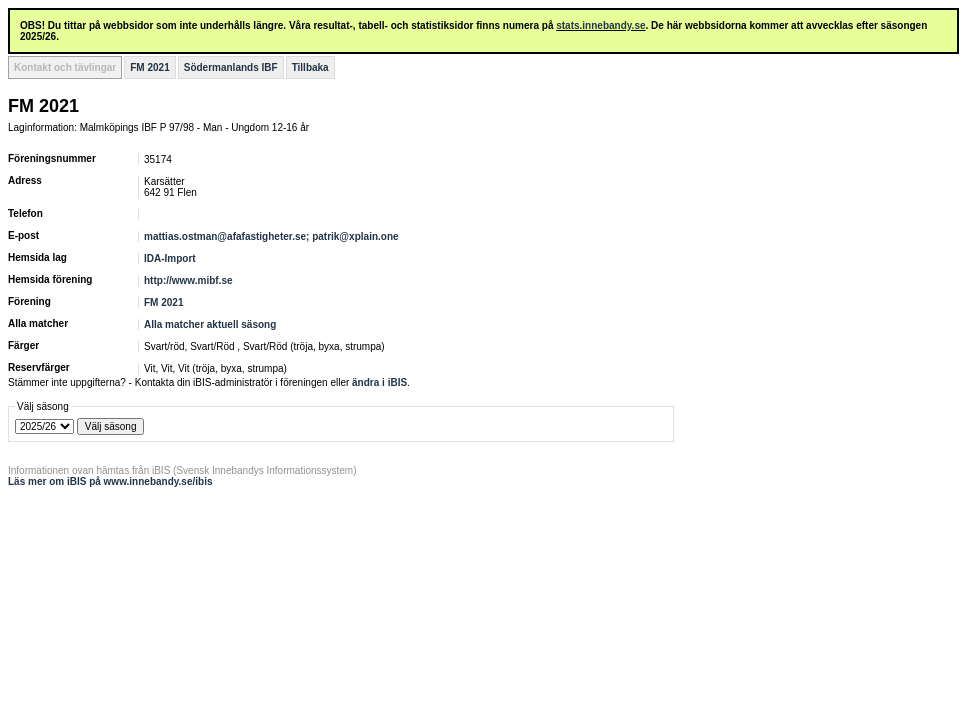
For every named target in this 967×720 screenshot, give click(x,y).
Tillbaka (310, 67)
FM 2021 (149, 67)
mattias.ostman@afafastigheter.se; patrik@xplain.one (271, 236)
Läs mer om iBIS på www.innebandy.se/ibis (110, 481)
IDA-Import (170, 258)
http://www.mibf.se (188, 280)
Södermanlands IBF (231, 67)
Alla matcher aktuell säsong (210, 324)
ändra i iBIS (379, 382)
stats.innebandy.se (600, 25)
